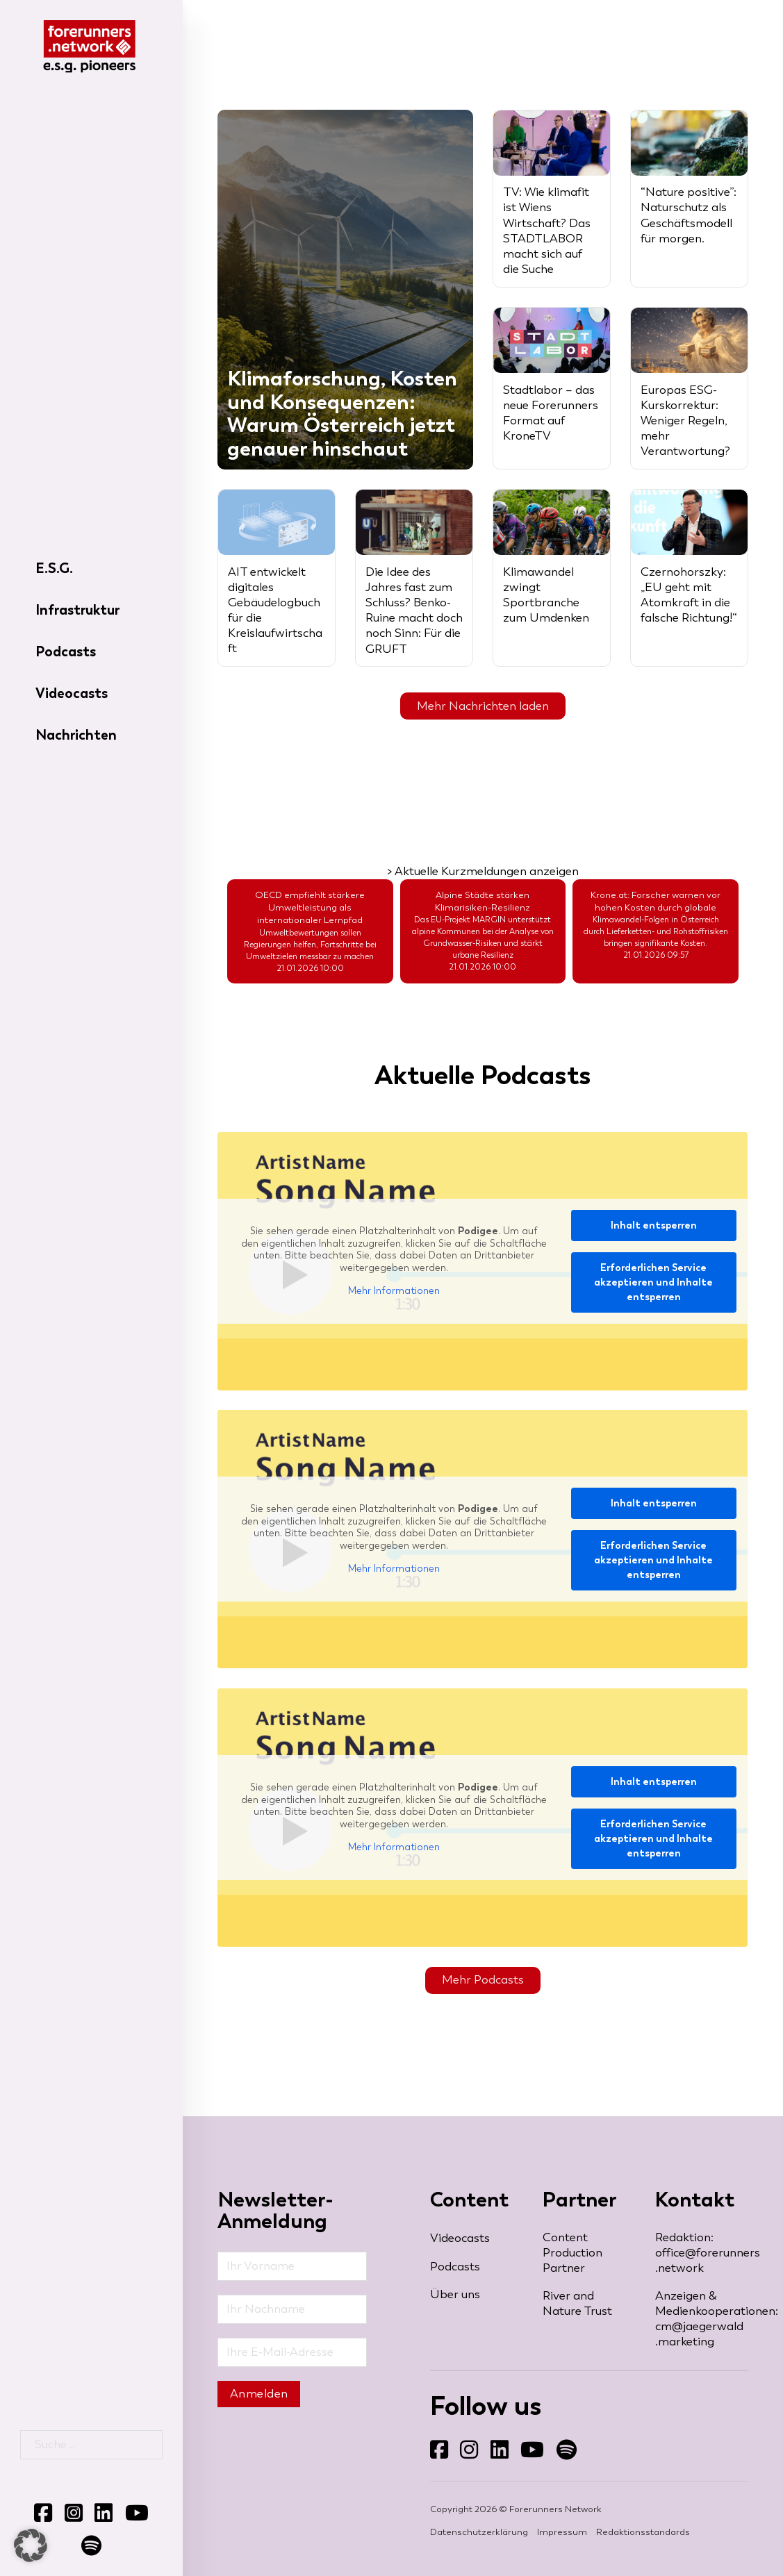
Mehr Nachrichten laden (483, 706)
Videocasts (71, 693)
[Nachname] (292, 2309)
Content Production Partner (572, 2252)
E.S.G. (54, 568)
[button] (30, 2545)
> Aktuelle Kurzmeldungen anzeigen (483, 871)
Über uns (455, 2294)
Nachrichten (76, 734)
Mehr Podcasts (483, 1979)
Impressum (562, 2532)
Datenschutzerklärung (479, 2532)
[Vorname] (292, 2266)
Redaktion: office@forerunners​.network (701, 2252)
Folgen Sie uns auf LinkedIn (490, 2459)
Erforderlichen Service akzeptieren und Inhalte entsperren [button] (654, 1282)
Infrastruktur (77, 609)
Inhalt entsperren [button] (654, 1225)
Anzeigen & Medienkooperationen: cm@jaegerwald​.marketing (701, 2318)
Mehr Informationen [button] (394, 1291)
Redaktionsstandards (643, 2532)
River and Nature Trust (577, 2303)
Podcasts (65, 651)
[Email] (292, 2352)
